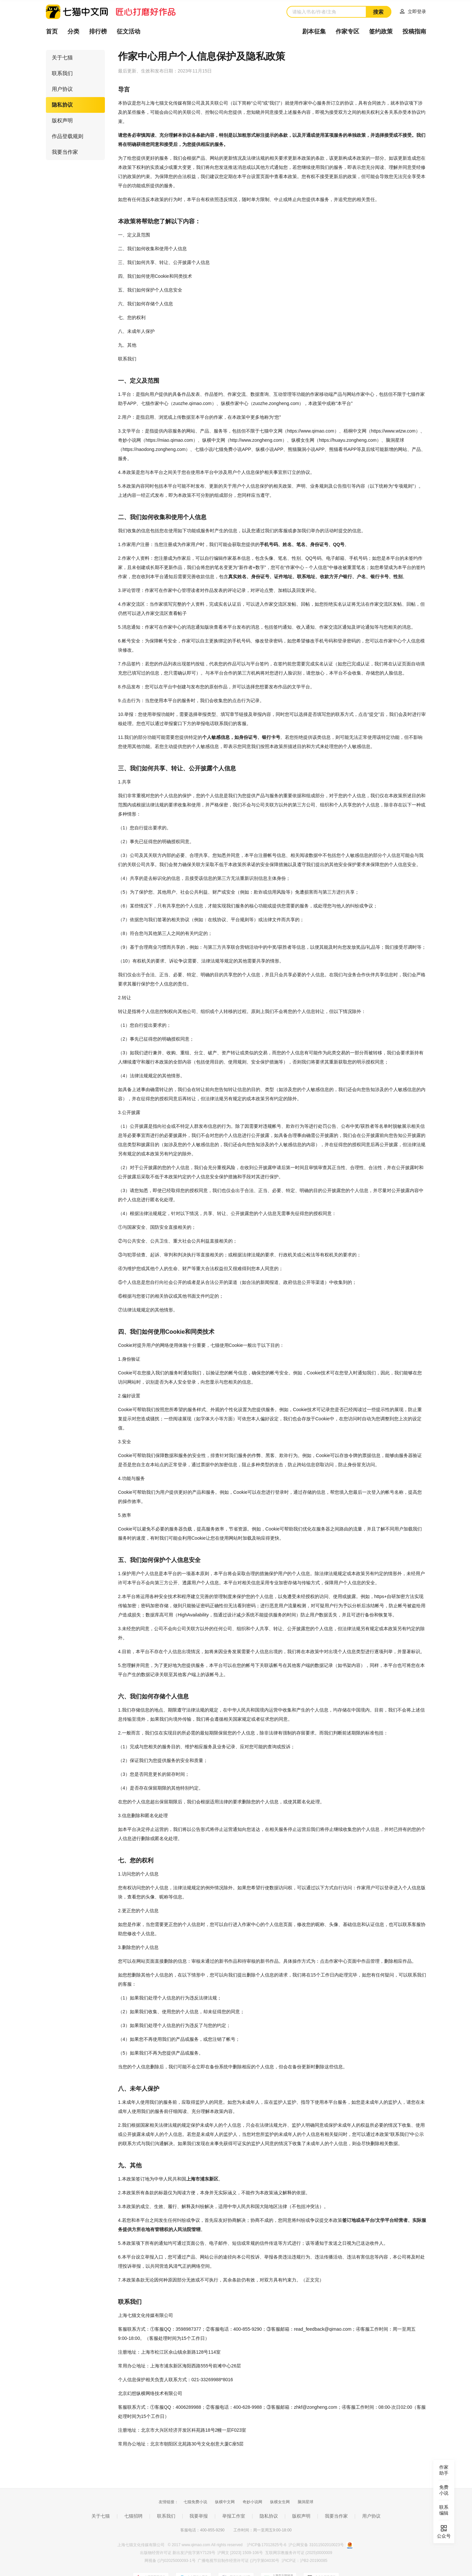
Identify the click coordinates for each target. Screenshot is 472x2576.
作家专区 (347, 31)
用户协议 (62, 89)
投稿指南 (414, 31)
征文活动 (128, 31)
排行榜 (98, 31)
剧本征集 (314, 31)
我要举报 (198, 2516)
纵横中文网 (225, 2502)
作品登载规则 (67, 136)
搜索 (378, 12)
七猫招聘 (133, 2516)
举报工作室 (233, 2516)
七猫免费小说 (195, 2502)
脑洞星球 (305, 2502)
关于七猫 (62, 57)
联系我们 (62, 73)
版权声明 (62, 120)
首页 (52, 31)
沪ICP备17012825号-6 (267, 2545)
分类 (73, 31)
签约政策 (381, 31)
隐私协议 (62, 105)
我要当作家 (65, 152)
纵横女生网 (280, 2502)
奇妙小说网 (252, 2502)
